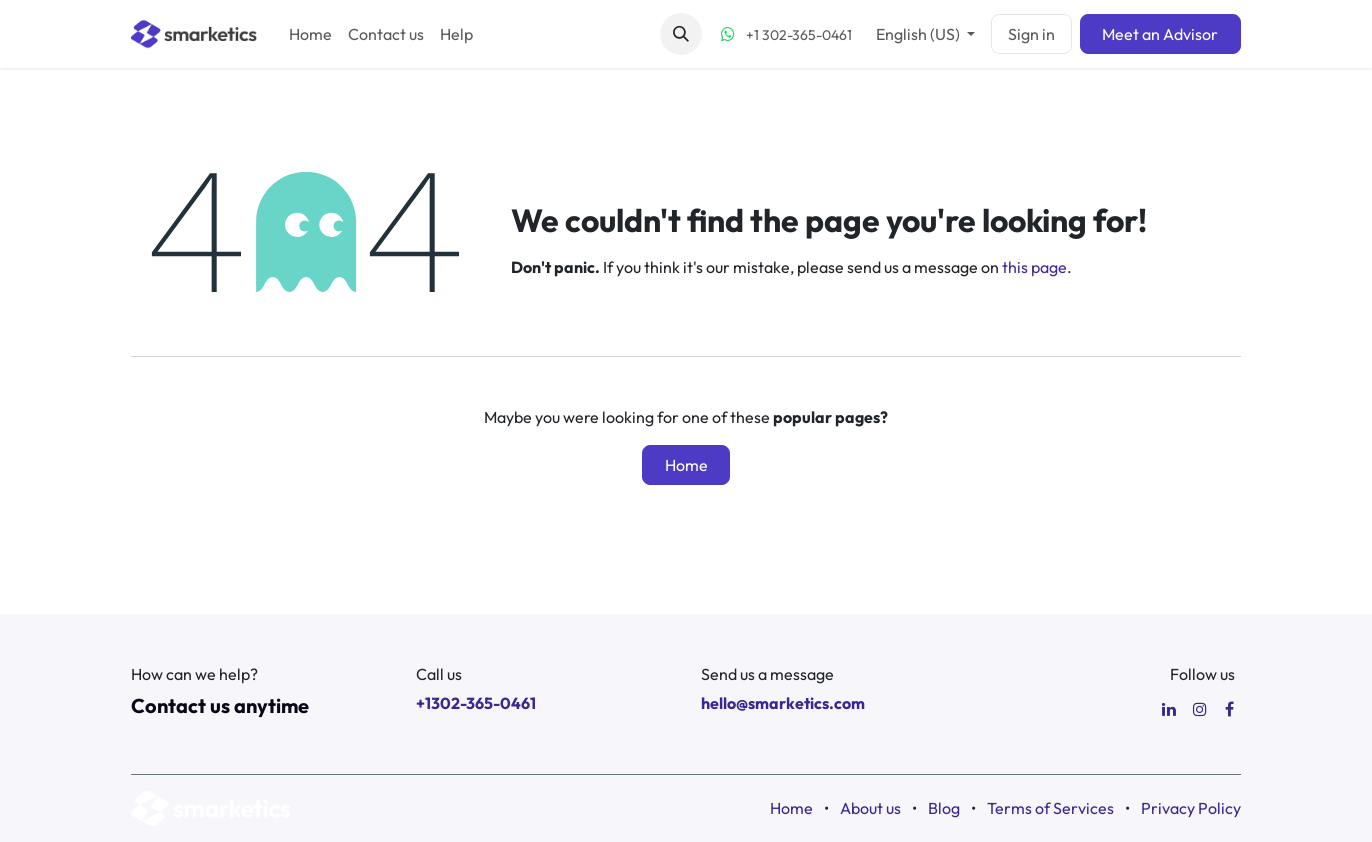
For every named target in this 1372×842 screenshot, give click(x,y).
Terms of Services (1050, 808)
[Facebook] (1229, 709)
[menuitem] (310, 34)
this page (1034, 267)
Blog (944, 808)
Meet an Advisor (1160, 34)
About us (870, 808)
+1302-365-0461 (476, 703)
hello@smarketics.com (783, 703)
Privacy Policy (1191, 808)
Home (686, 465)
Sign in (1031, 34)
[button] (681, 34)
